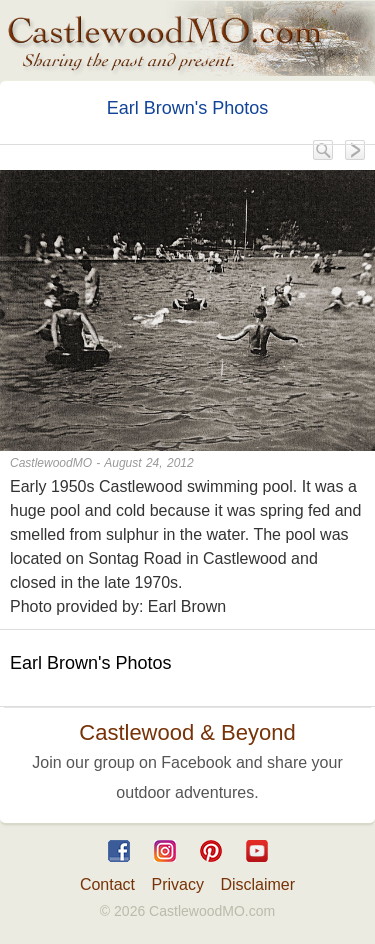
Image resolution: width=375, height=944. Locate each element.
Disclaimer (257, 884)
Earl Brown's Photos (188, 108)
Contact (107, 884)
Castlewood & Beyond (187, 732)
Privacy (178, 884)
